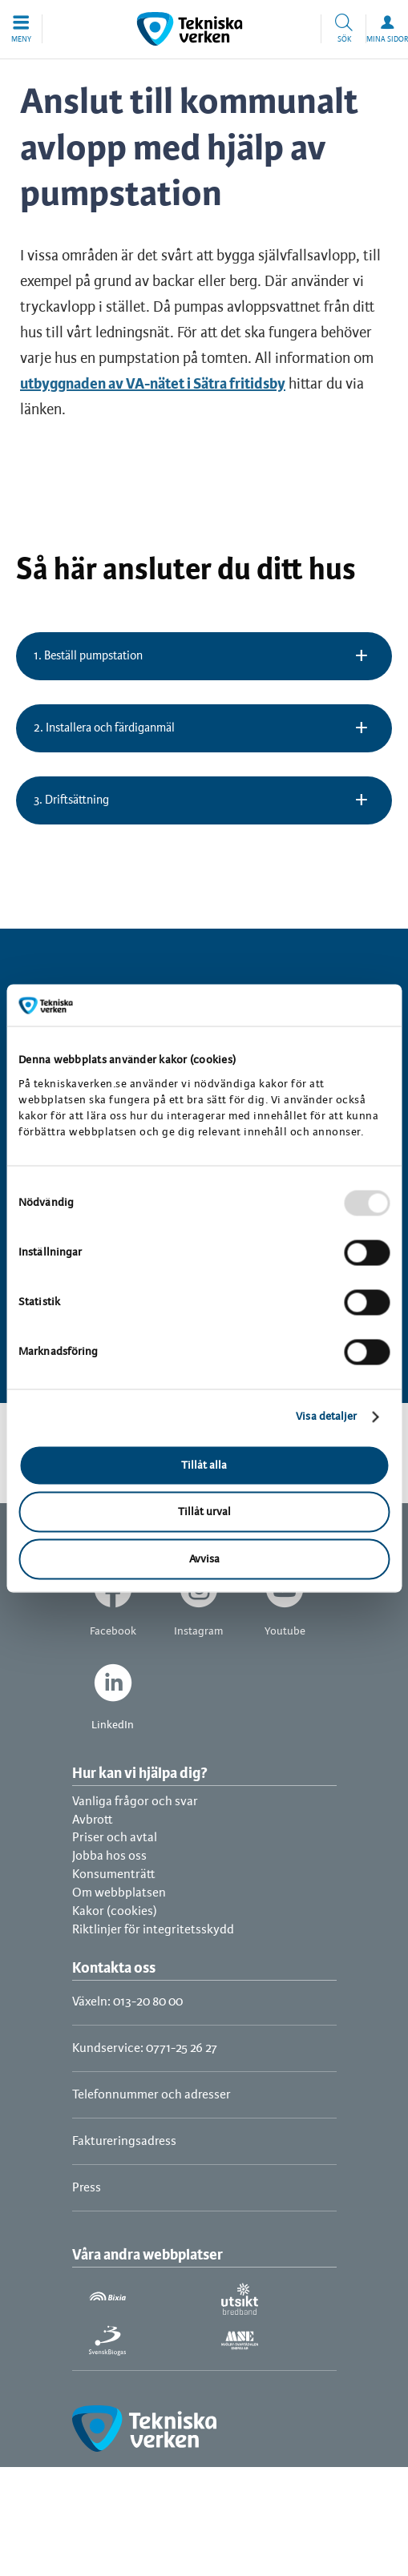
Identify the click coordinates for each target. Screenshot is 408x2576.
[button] (21, 28)
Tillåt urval (204, 1512)
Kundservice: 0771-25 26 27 (144, 2048)
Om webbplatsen (119, 1893)
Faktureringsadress (124, 2141)
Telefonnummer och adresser (151, 2095)
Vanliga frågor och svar (135, 1801)
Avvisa (204, 1559)
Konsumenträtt (114, 1874)
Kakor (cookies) (114, 1911)
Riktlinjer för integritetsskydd (153, 1930)
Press (86, 2188)
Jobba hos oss (109, 1856)
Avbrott (92, 1820)
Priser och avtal (114, 1837)
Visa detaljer (326, 1417)
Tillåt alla (204, 1465)
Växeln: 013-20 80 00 (127, 2002)
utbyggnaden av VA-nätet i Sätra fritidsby (152, 385)
